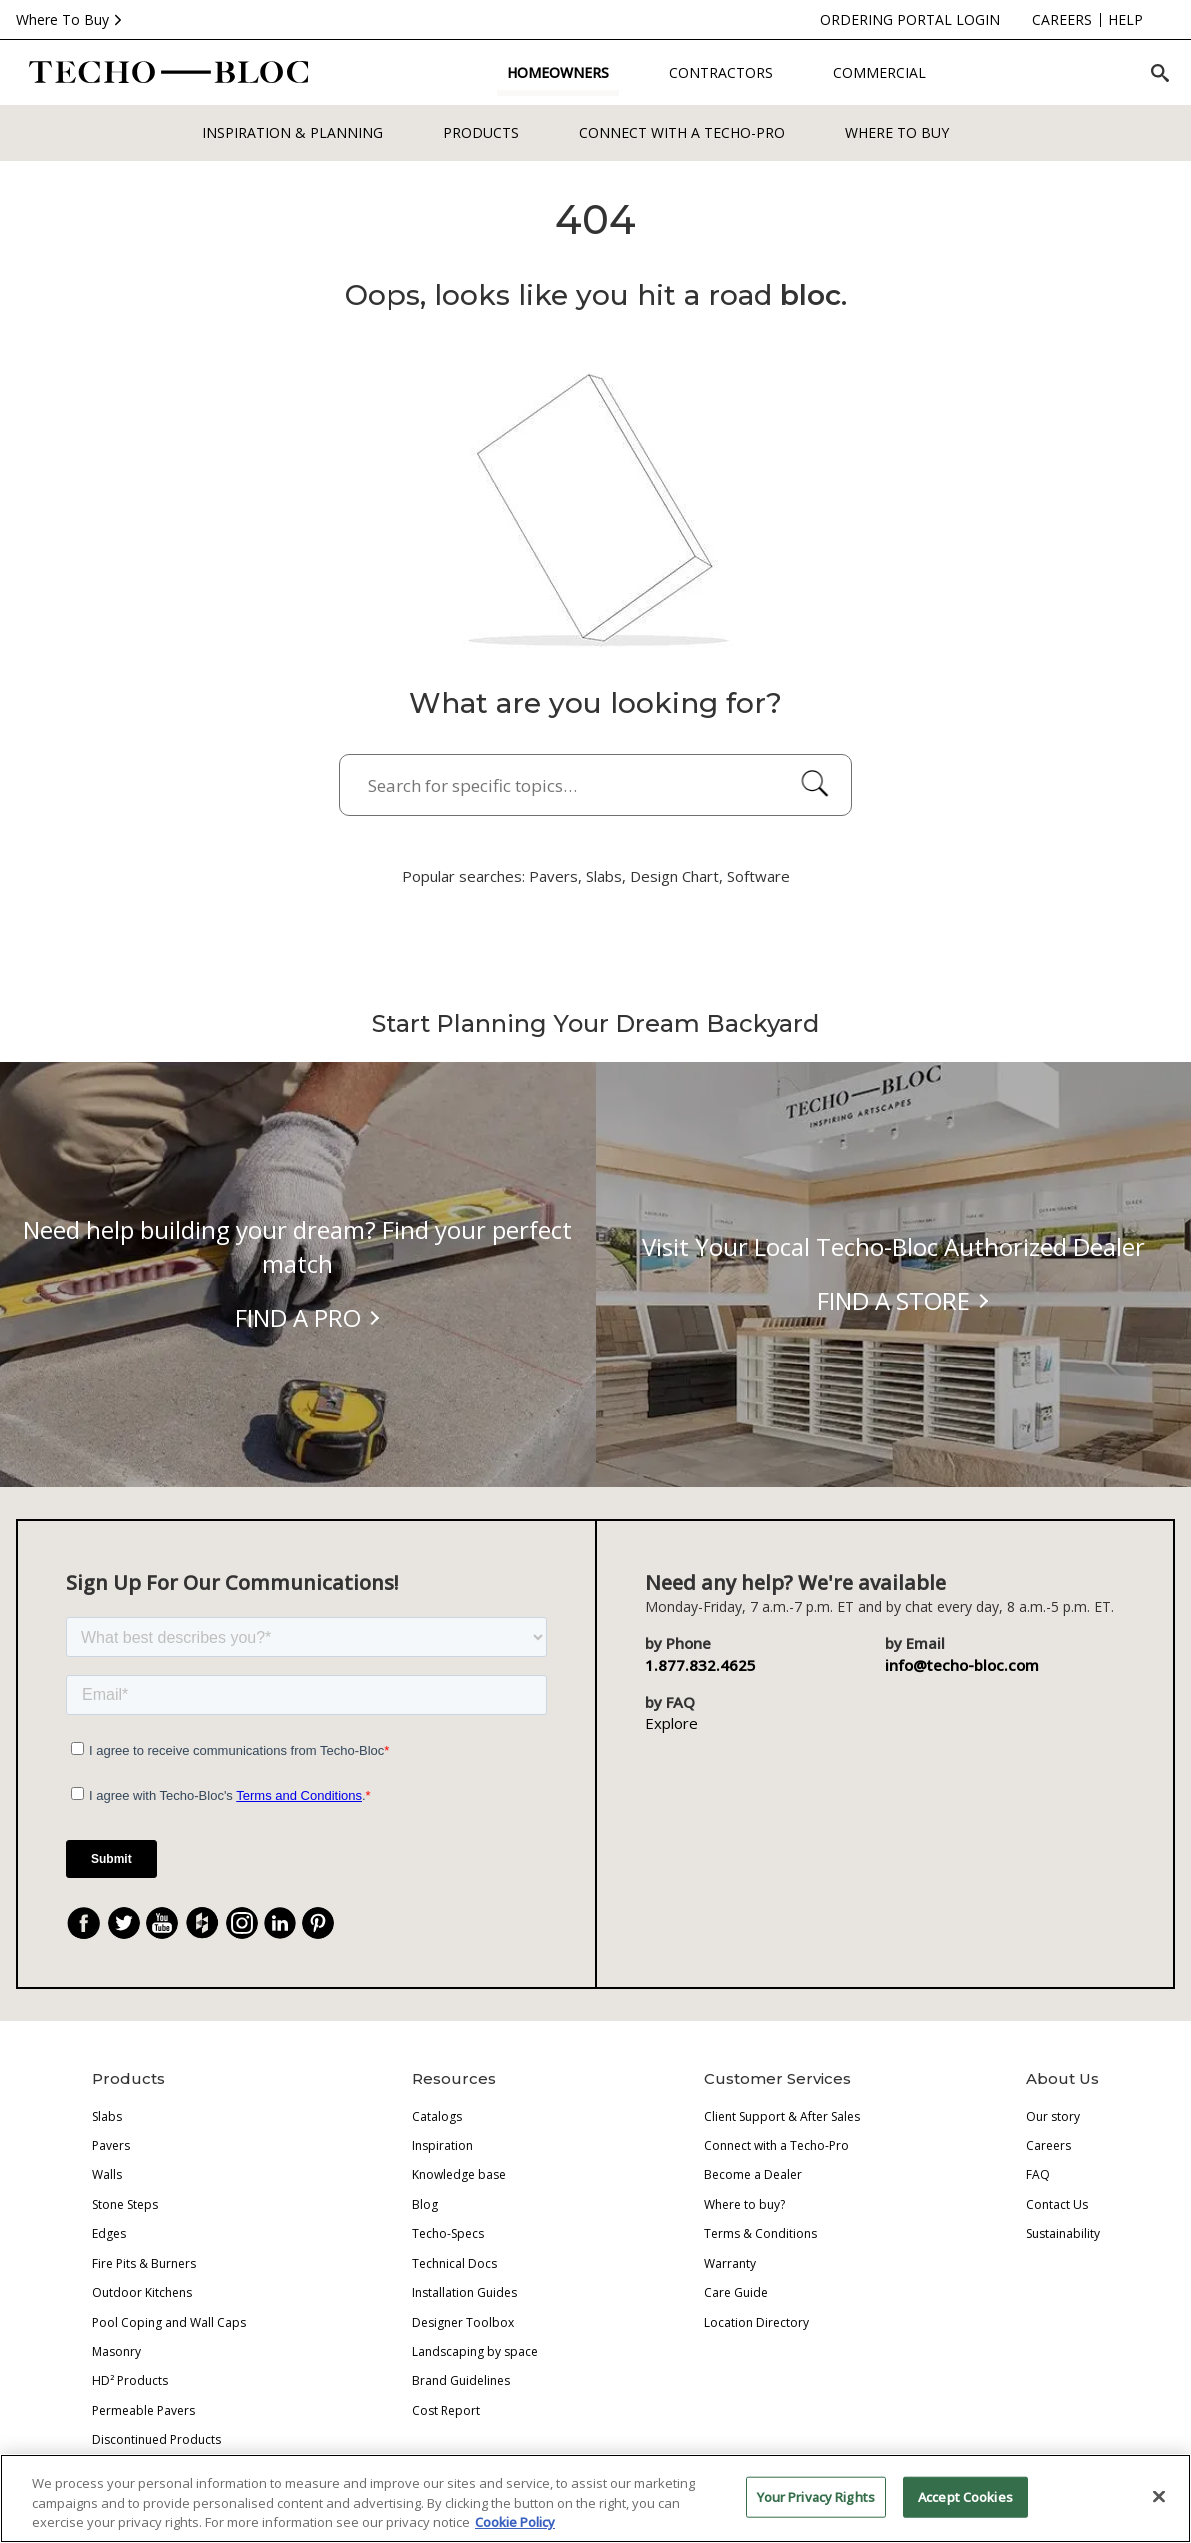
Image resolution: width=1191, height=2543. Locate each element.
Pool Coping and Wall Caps (169, 2322)
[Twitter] (124, 1923)
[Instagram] (242, 1923)
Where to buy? (744, 2204)
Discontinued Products (156, 2439)
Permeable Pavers (143, 2410)
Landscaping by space (475, 2351)
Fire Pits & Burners (144, 2263)
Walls (107, 2174)
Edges (109, 2233)
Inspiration (442, 2145)
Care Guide (736, 2292)
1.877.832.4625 (700, 1665)
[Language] (1135, 20)
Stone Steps (125, 2204)
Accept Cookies (969, 2496)
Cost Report (446, 2410)
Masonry (116, 2351)
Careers (1048, 2145)
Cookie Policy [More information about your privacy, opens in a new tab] (519, 2522)
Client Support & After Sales (782, 2116)
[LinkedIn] (280, 1923)
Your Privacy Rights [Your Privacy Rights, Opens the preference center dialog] (815, 2496)
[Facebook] (84, 1923)
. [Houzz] (211, 1925)
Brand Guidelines (461, 2380)
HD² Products (130, 2380)
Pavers (111, 2145)
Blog (425, 2204)
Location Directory (756, 2322)
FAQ (1038, 2174)
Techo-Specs (448, 2233)
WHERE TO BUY (897, 132)
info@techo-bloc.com (966, 1665)
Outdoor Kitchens (142, 2292)
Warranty (730, 2263)
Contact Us (1057, 2204)
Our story (1053, 2116)
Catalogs (437, 2116)
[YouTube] (162, 1923)
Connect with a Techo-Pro (682, 132)
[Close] (1159, 2496)
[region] (595, 2498)
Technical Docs (454, 2263)
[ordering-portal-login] (830, 20)
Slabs (107, 2116)
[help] (1045, 20)
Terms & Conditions (760, 2233)
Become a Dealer (753, 2174)
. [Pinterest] (326, 1925)
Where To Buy (71, 19)
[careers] (982, 20)
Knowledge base (459, 2174)
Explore (671, 1723)
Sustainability (1063, 2233)
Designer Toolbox (463, 2322)
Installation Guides (464, 2292)
